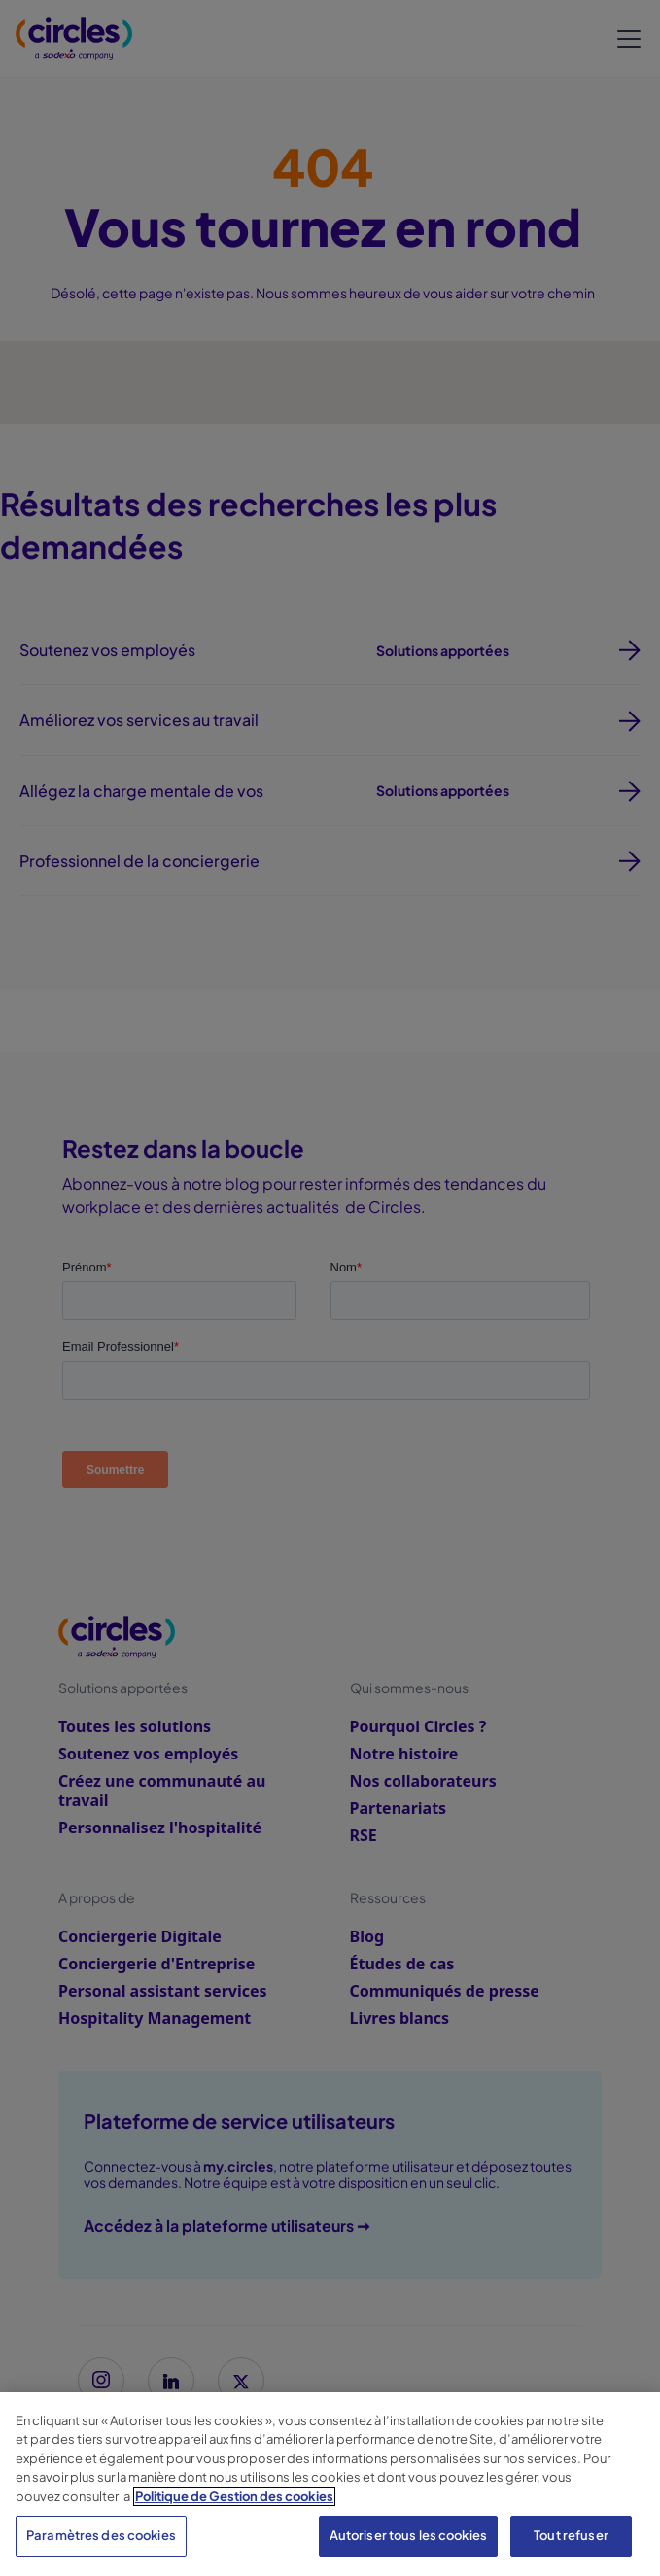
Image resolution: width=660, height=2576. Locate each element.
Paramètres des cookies (101, 2535)
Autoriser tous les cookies (408, 2535)
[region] (330, 2484)
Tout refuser (571, 2535)
